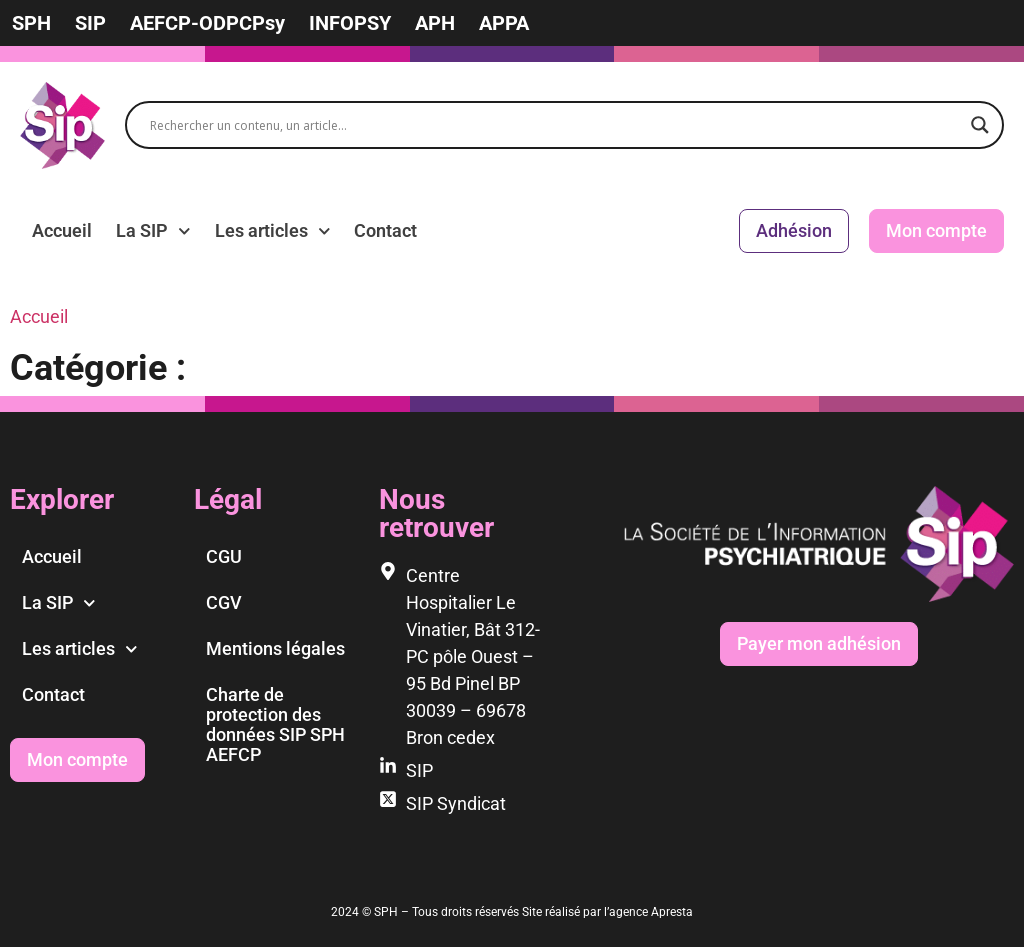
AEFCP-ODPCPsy (207, 23)
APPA (504, 23)
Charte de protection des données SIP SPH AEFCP (275, 724)
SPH (31, 23)
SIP (90, 23)
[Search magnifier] (980, 125)
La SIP (153, 231)
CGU (224, 556)
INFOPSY (350, 23)
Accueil (62, 230)
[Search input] (555, 125)
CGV (224, 602)
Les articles (273, 231)
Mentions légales (275, 648)
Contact (385, 230)
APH (435, 23)
